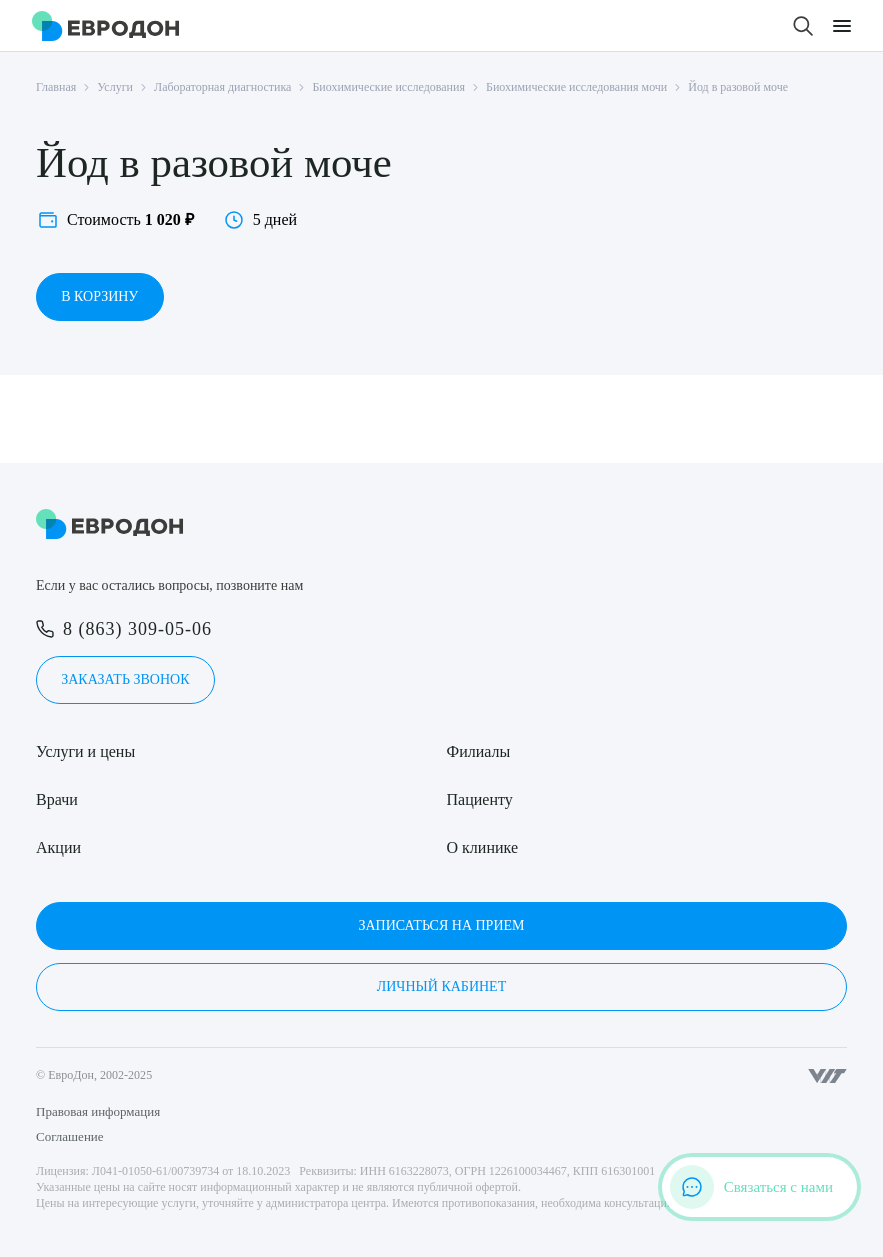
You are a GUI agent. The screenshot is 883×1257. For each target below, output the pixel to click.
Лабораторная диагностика (222, 87)
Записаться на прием (441, 925)
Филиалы (479, 751)
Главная (56, 87)
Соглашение (70, 1136)
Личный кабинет (441, 986)
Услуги (115, 87)
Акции (58, 847)
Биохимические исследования (388, 87)
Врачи (57, 799)
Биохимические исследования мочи (576, 87)
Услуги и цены (85, 751)
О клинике (482, 847)
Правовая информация (98, 1111)
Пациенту (480, 799)
